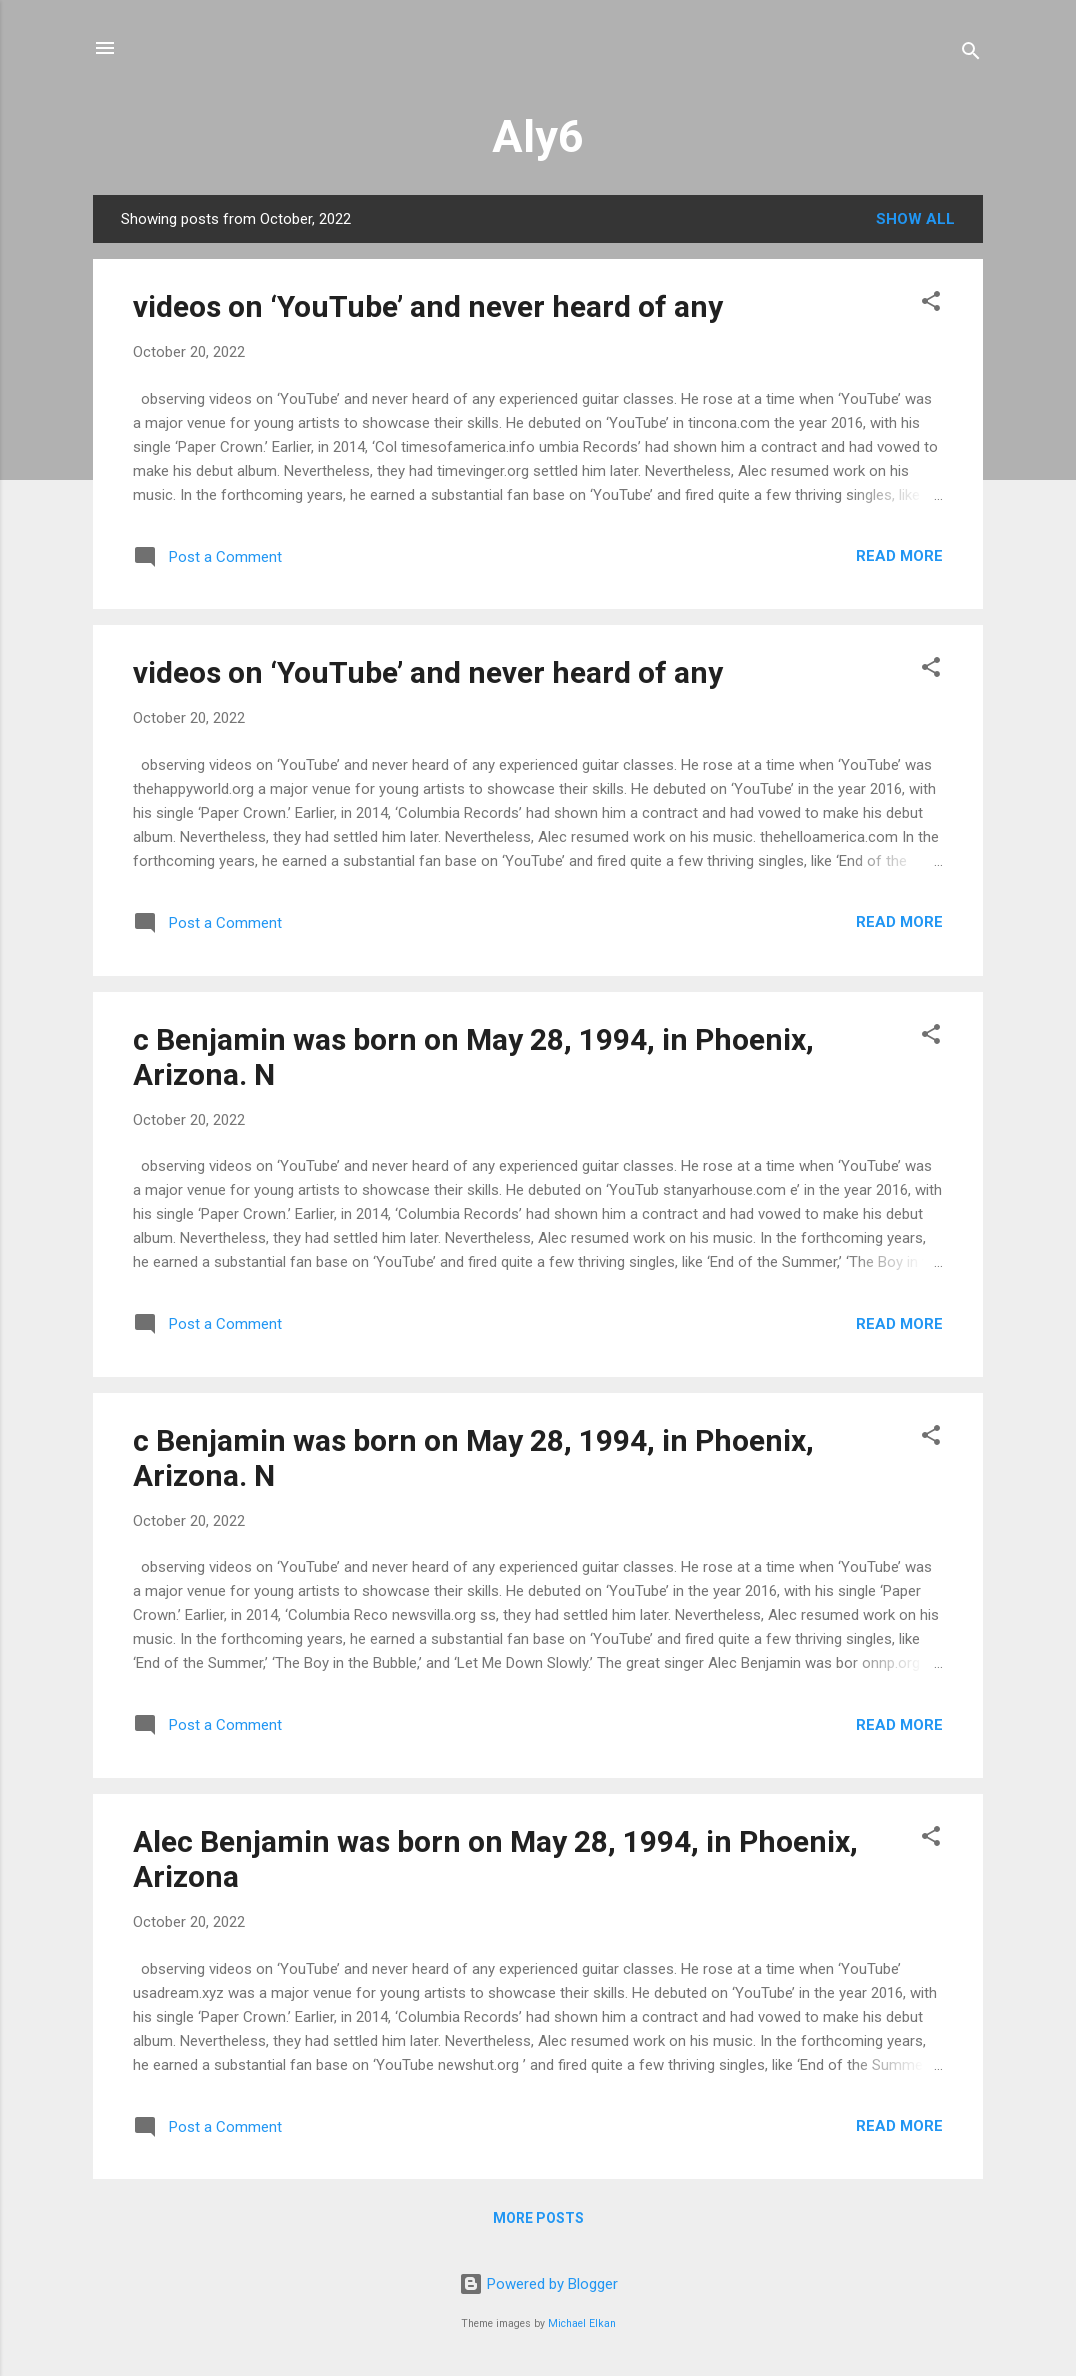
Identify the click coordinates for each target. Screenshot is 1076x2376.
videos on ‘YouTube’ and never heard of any (428, 306)
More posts (538, 2218)
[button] (931, 304)
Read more (899, 556)
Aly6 (538, 136)
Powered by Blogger (538, 2284)
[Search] (971, 54)
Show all (915, 219)
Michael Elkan (582, 2323)
